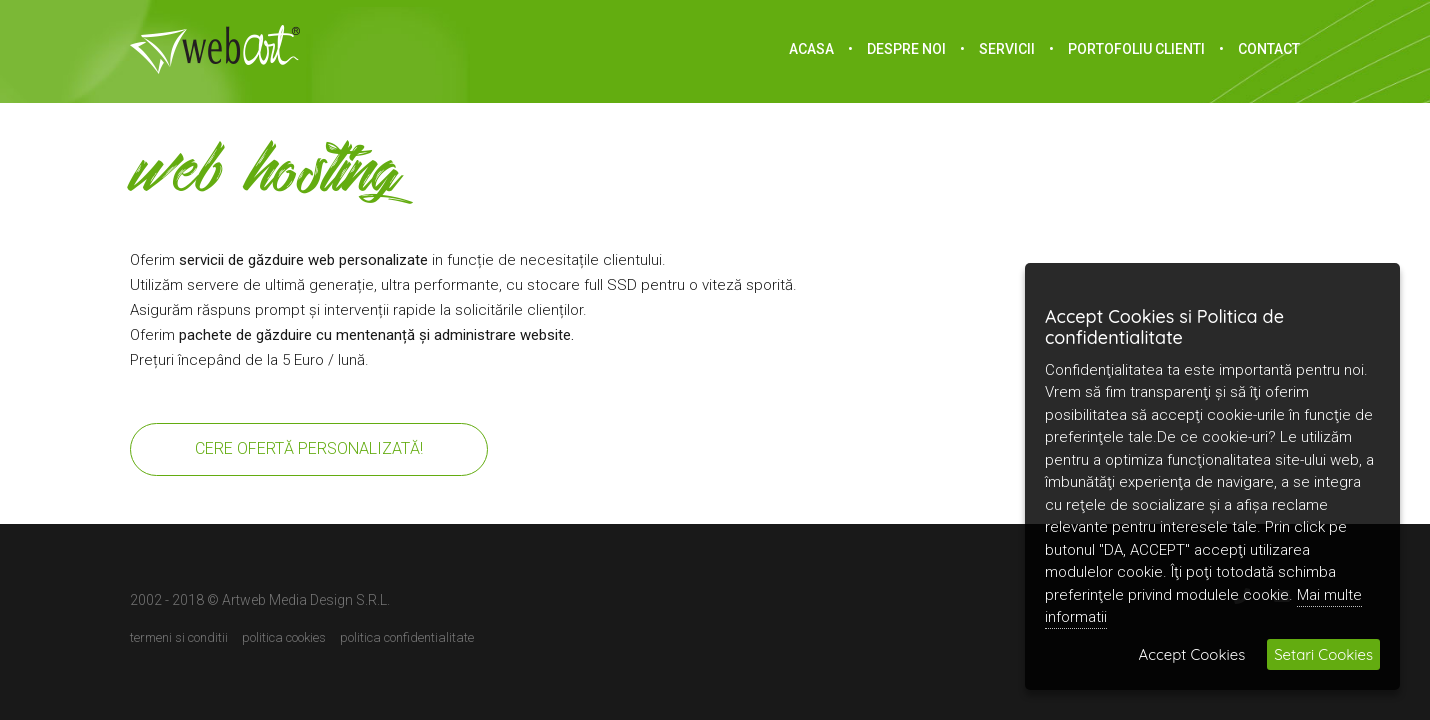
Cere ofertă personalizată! (309, 448)
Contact (1269, 49)
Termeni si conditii (179, 638)
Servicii (1007, 49)
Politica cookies (284, 638)
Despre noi (906, 49)
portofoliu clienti (1136, 49)
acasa (811, 49)
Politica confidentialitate (407, 638)
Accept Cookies (1192, 654)
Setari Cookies (1323, 654)
